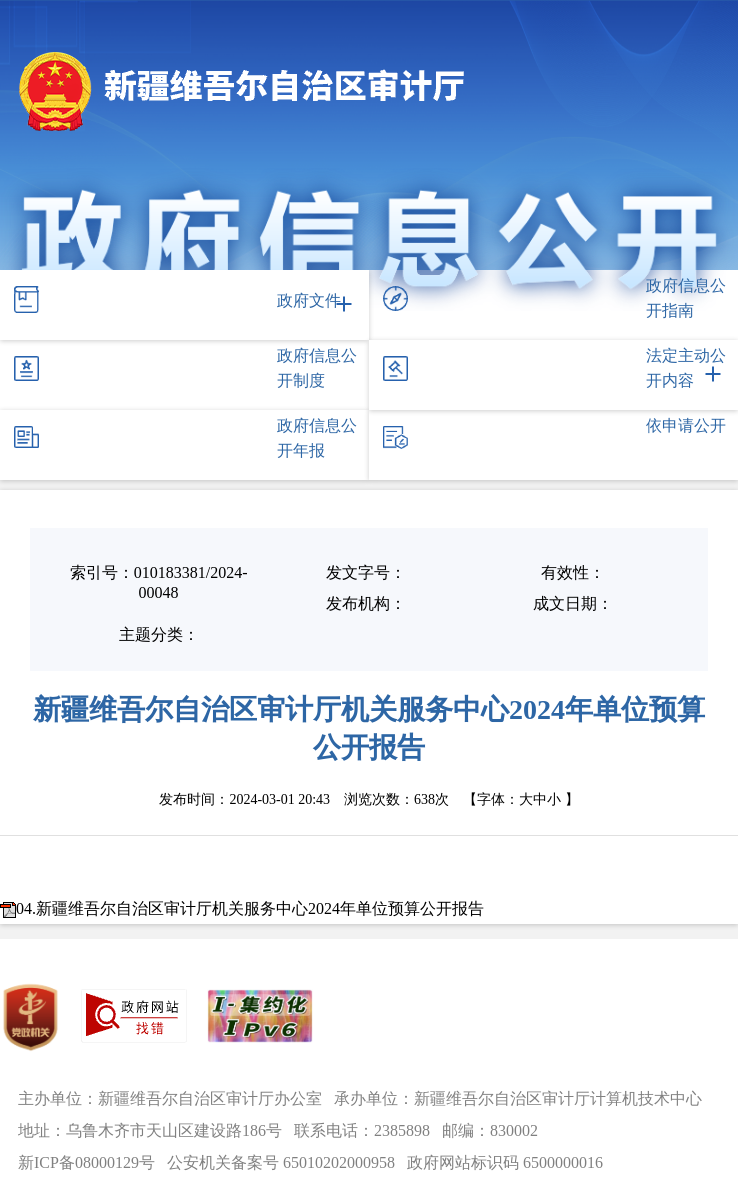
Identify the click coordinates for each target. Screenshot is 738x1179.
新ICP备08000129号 (86, 1162)
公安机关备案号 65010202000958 (281, 1162)
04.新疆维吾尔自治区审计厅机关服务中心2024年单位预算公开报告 (250, 908)
